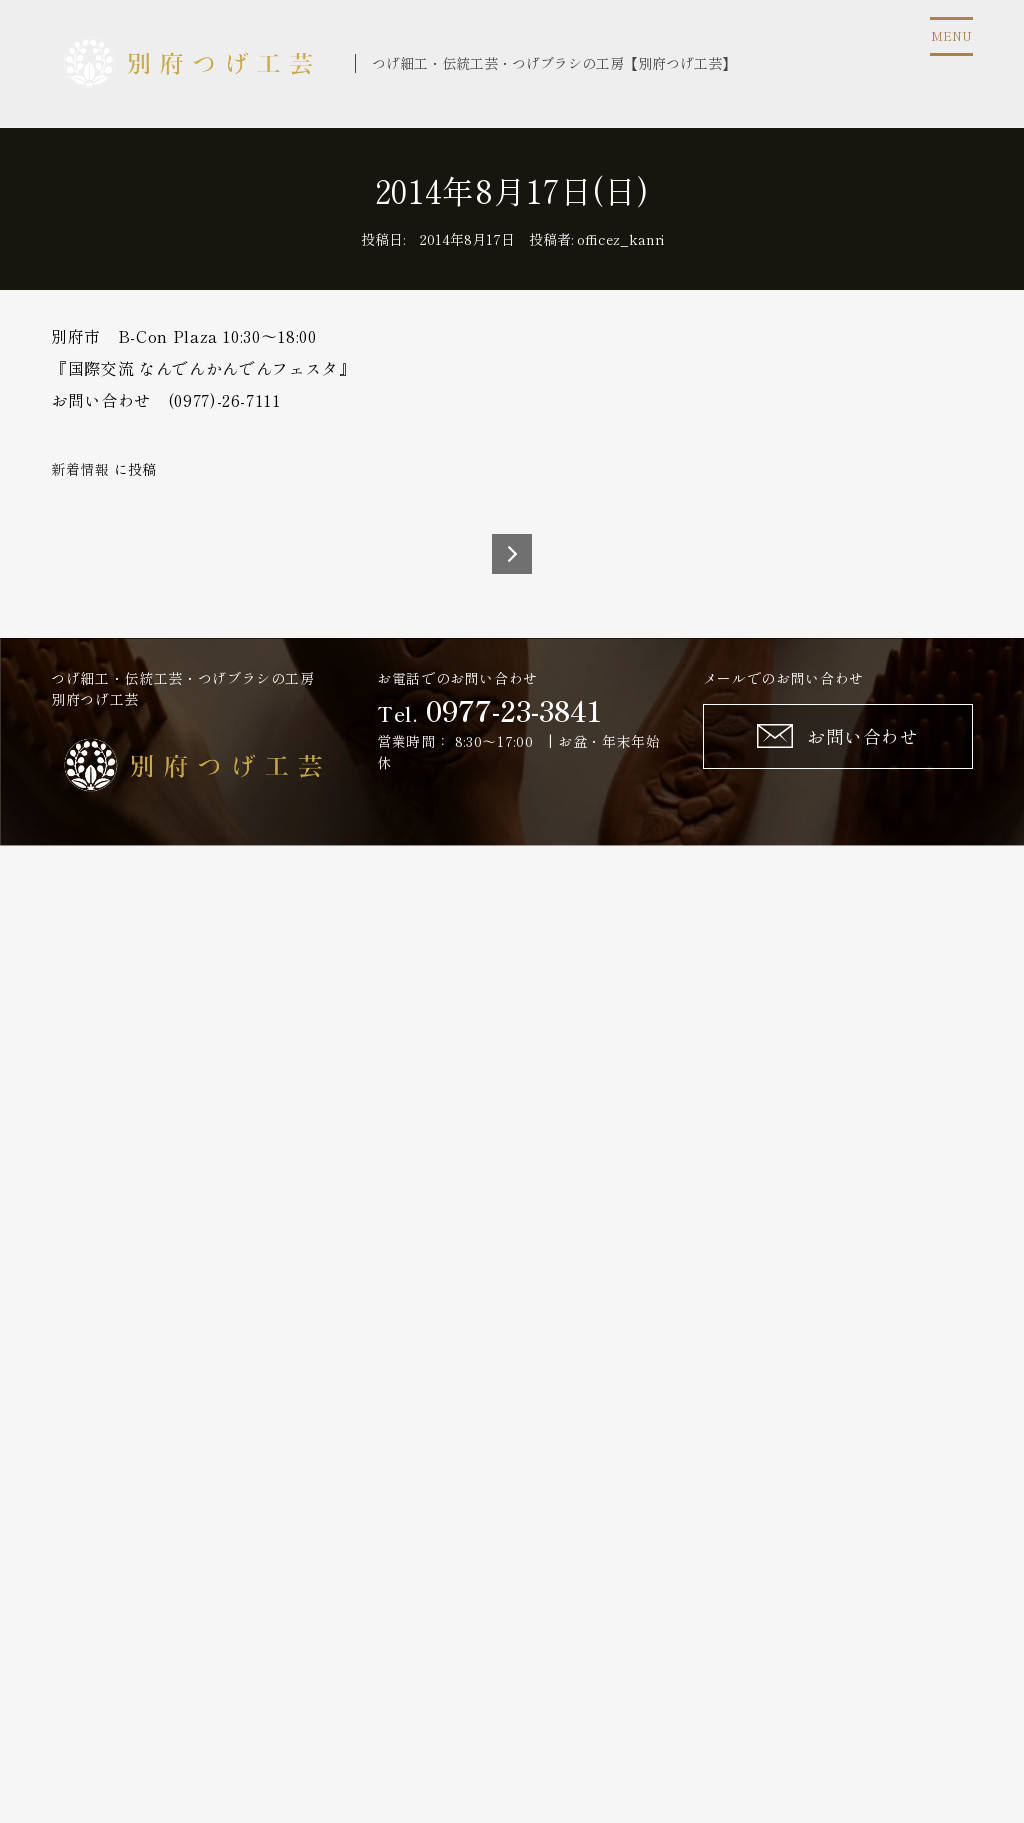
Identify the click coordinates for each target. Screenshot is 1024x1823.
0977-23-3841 (514, 710)
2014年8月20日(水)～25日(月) (512, 554)
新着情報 (80, 469)
